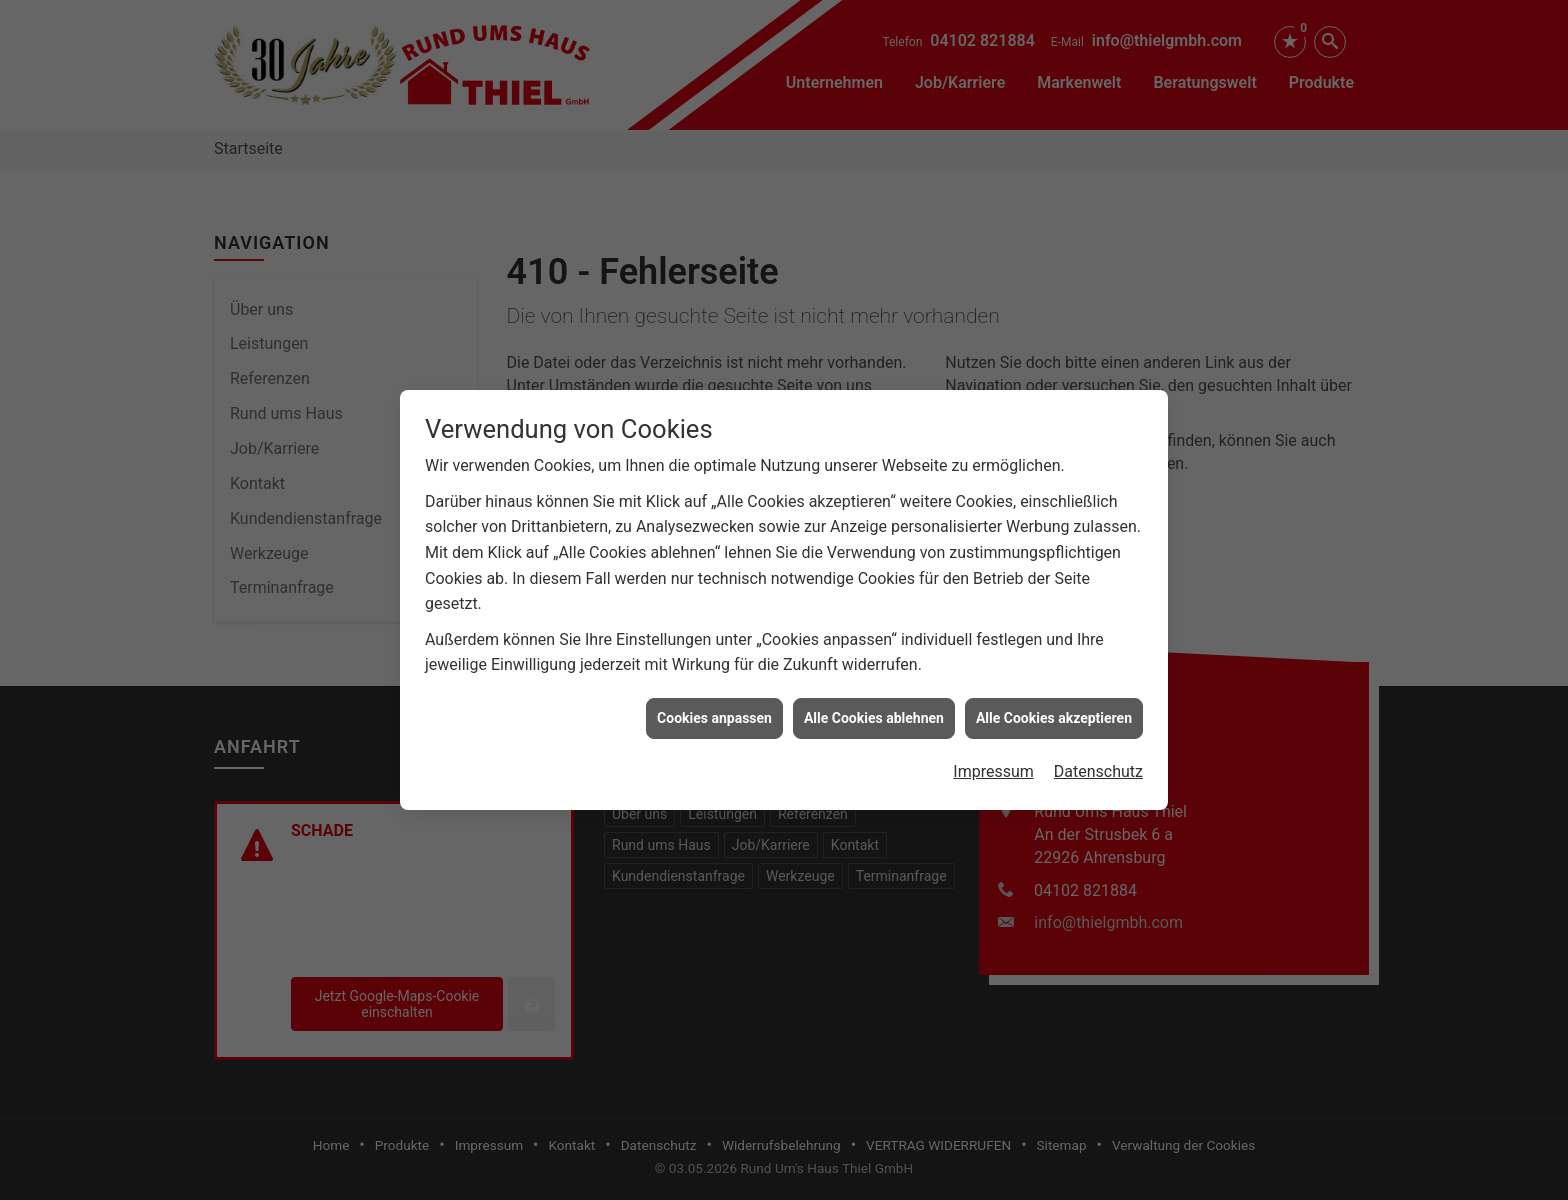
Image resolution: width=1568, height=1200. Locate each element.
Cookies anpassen (714, 709)
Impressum (993, 762)
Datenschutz (1098, 762)
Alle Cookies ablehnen (874, 709)
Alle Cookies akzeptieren (1054, 709)
